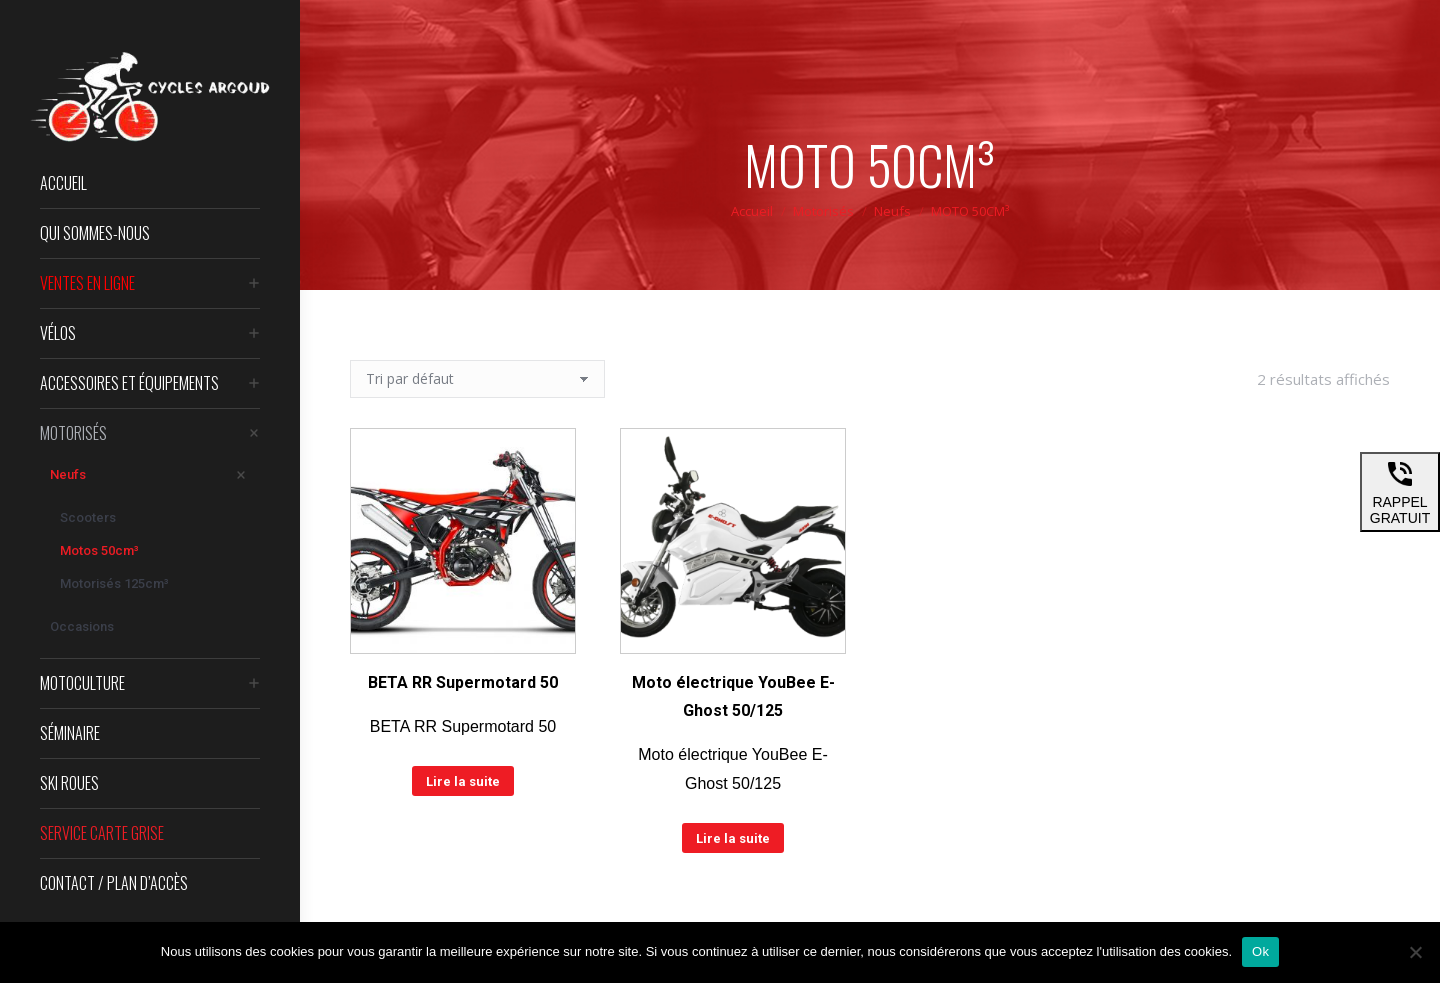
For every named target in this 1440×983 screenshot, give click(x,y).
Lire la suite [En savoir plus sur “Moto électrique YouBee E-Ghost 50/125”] (733, 838)
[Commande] (477, 379)
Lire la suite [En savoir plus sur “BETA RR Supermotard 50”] (463, 781)
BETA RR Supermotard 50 (463, 682)
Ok (1260, 951)
